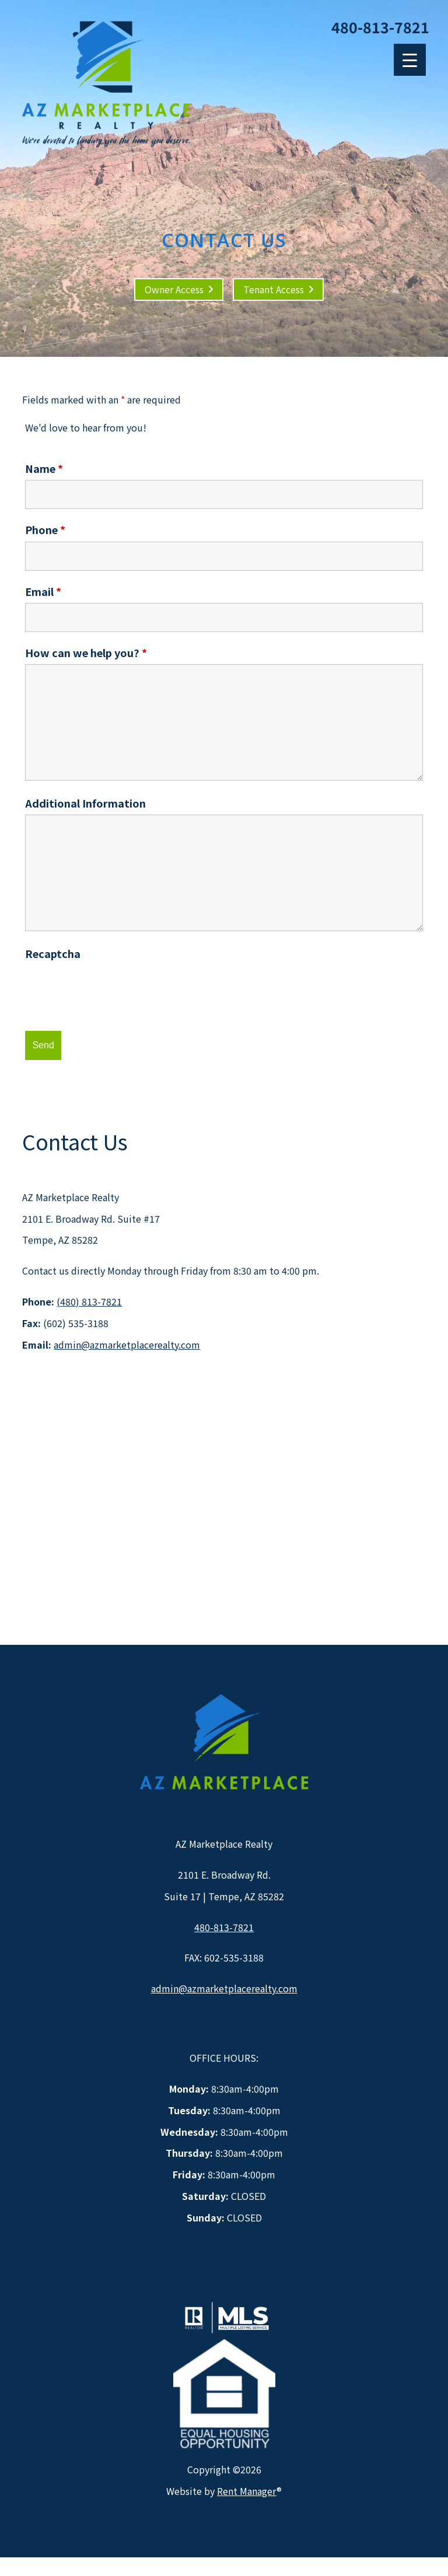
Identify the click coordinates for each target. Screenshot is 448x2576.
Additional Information (85, 802)
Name (44, 468)
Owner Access (174, 289)
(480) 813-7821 (89, 1301)
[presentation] (113, 987)
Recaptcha (52, 953)
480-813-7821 (380, 26)
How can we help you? (86, 652)
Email (43, 591)
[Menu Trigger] (410, 60)
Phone (45, 529)
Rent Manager (246, 2491)
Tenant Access (273, 289)
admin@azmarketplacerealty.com (127, 1345)
